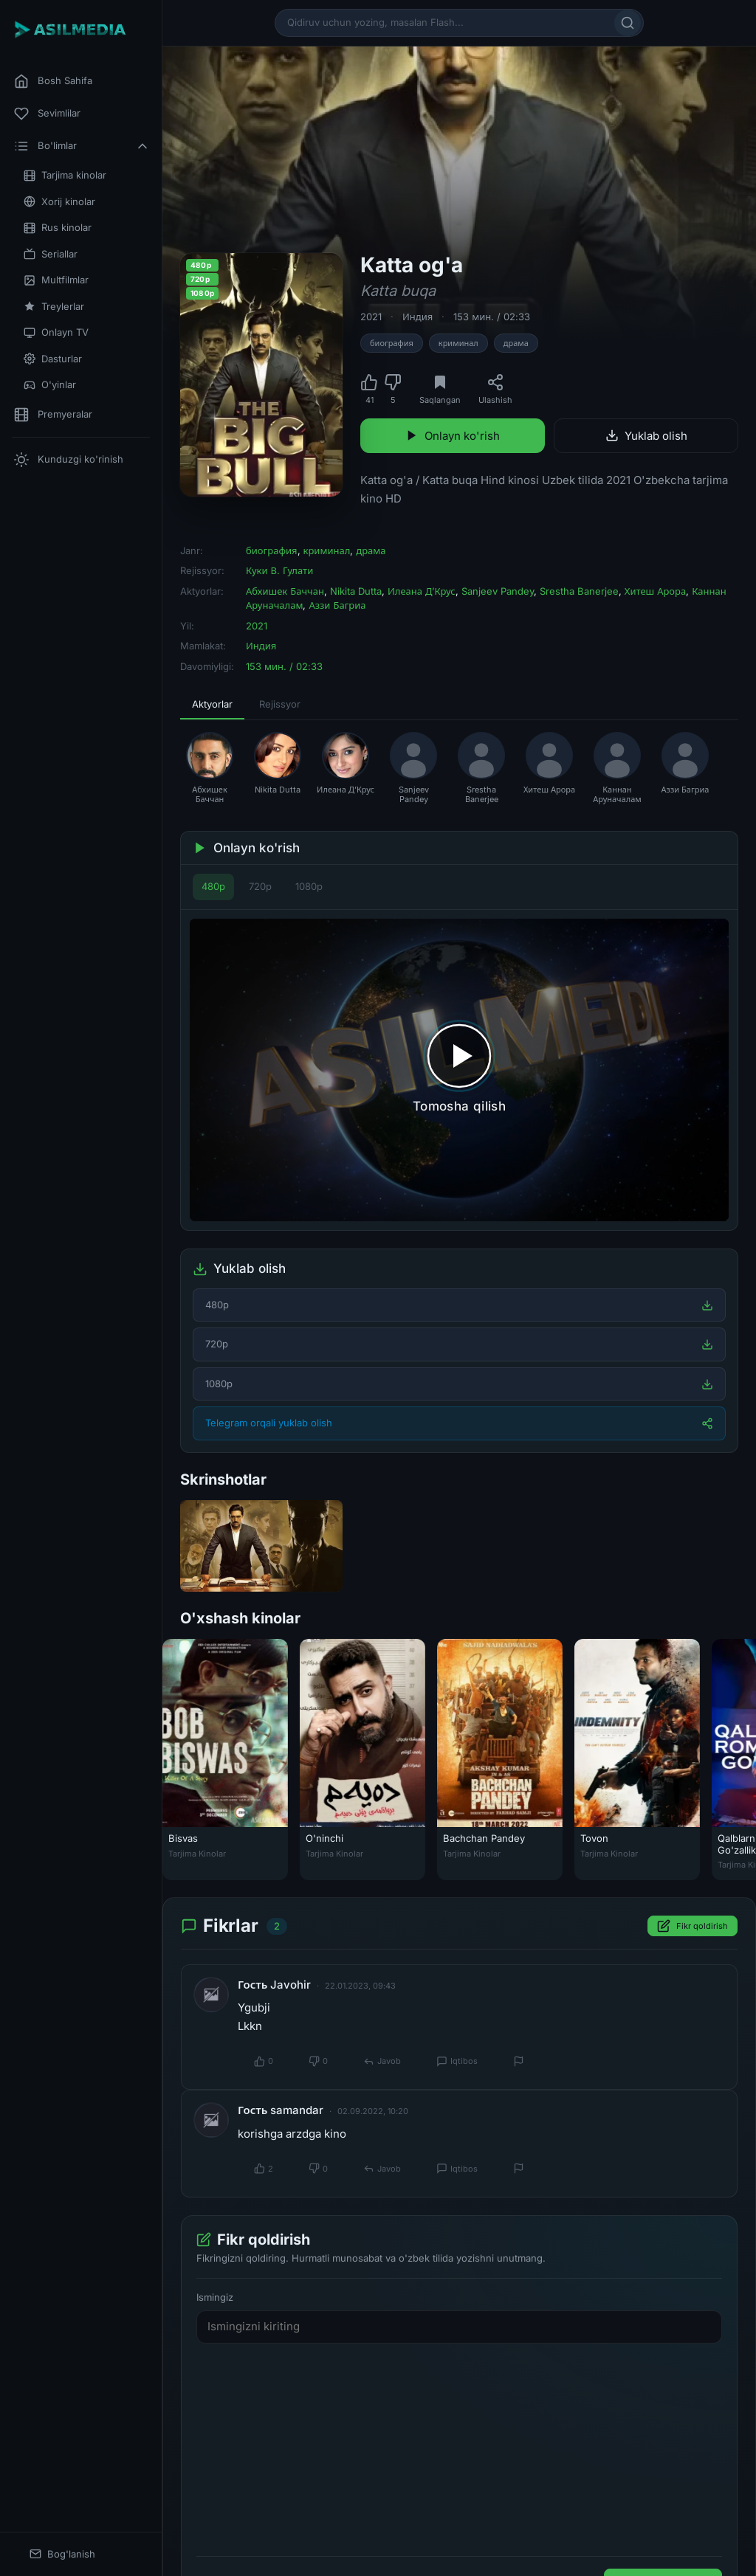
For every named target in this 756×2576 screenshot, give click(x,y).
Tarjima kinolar (65, 175)
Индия (417, 316)
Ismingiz (214, 2297)
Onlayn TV (56, 332)
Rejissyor (279, 704)
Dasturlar (53, 359)
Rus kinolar (58, 227)
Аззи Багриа (337, 605)
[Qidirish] (627, 23)
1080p (309, 886)
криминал (458, 343)
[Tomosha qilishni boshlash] (459, 1070)
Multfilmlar (56, 280)
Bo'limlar (82, 146)
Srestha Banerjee (579, 591)
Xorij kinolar (59, 202)
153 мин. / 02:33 (491, 316)
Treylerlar (54, 306)
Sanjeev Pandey (497, 591)
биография (391, 343)
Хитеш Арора (655, 591)
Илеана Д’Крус (422, 591)
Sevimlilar (47, 113)
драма (516, 343)
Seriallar (51, 254)
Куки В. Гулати (279, 570)
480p (213, 886)
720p (260, 886)
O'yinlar (50, 385)
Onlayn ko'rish (452, 436)
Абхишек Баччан (285, 591)
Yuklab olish (646, 436)
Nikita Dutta (356, 591)
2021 (371, 316)
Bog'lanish (62, 2554)
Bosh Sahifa (53, 81)
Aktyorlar (212, 704)
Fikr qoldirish (692, 1926)
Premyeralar (53, 414)
